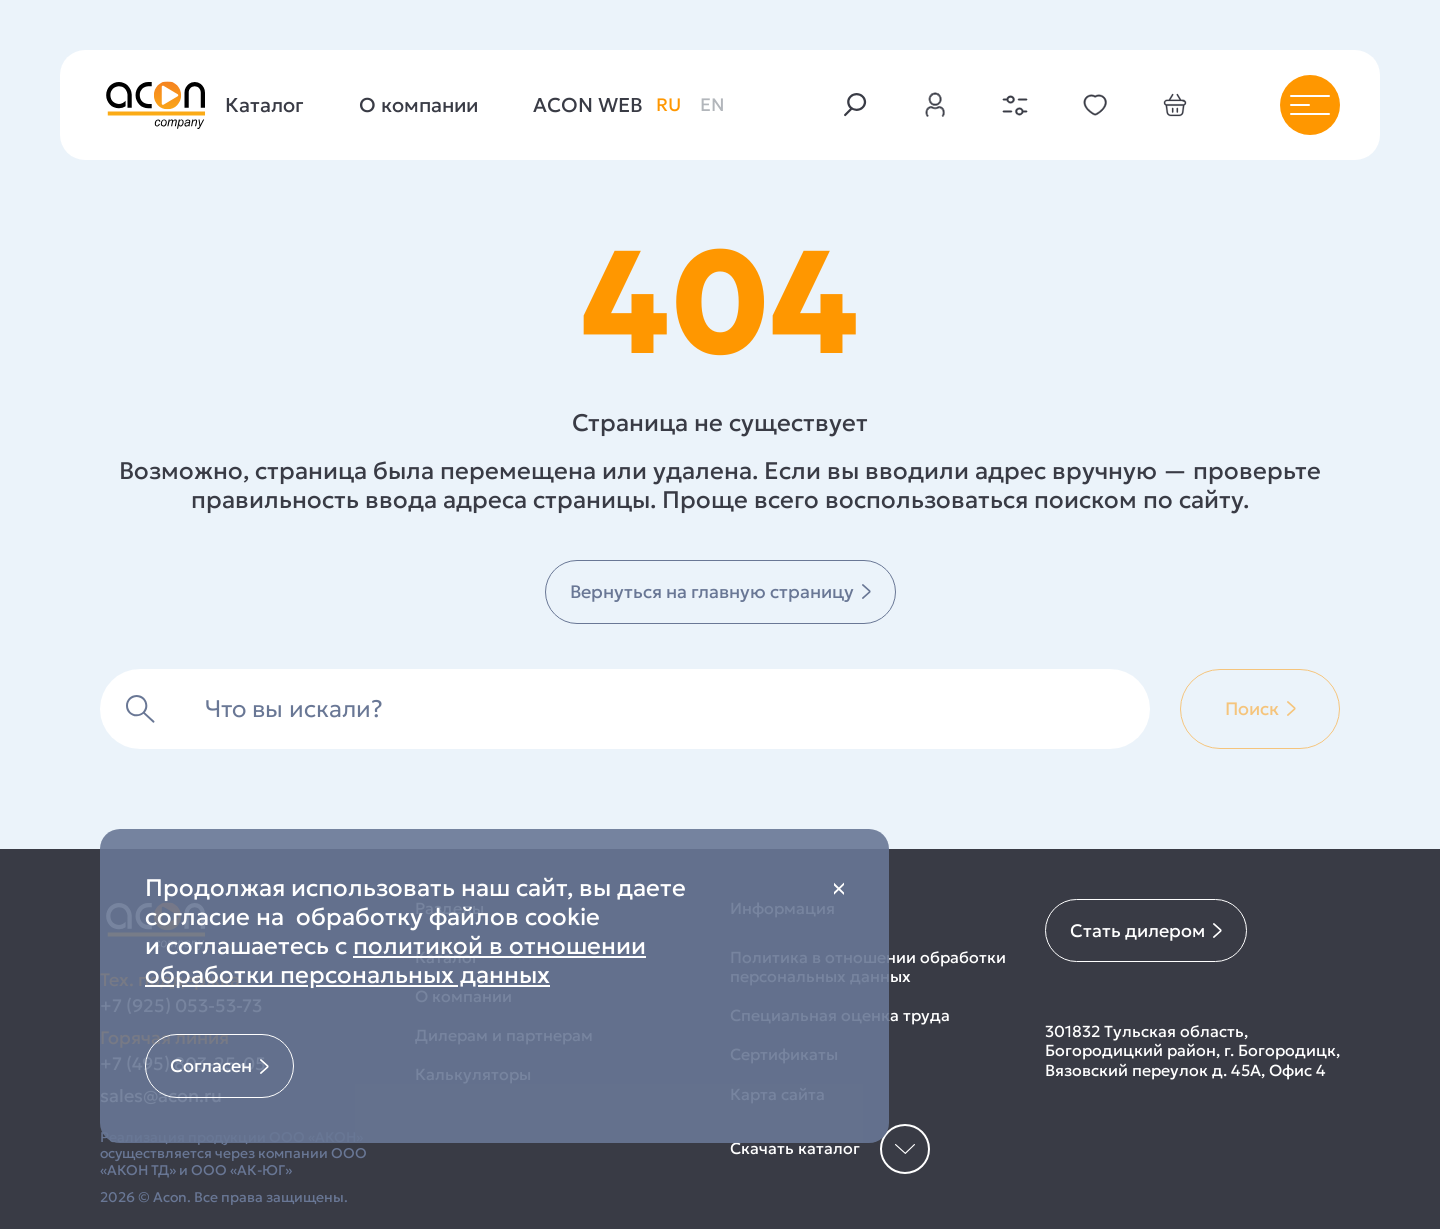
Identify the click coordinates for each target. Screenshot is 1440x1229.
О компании (418, 105)
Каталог (264, 105)
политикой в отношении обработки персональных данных (395, 960)
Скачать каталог (830, 1149)
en (712, 104)
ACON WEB (588, 105)
